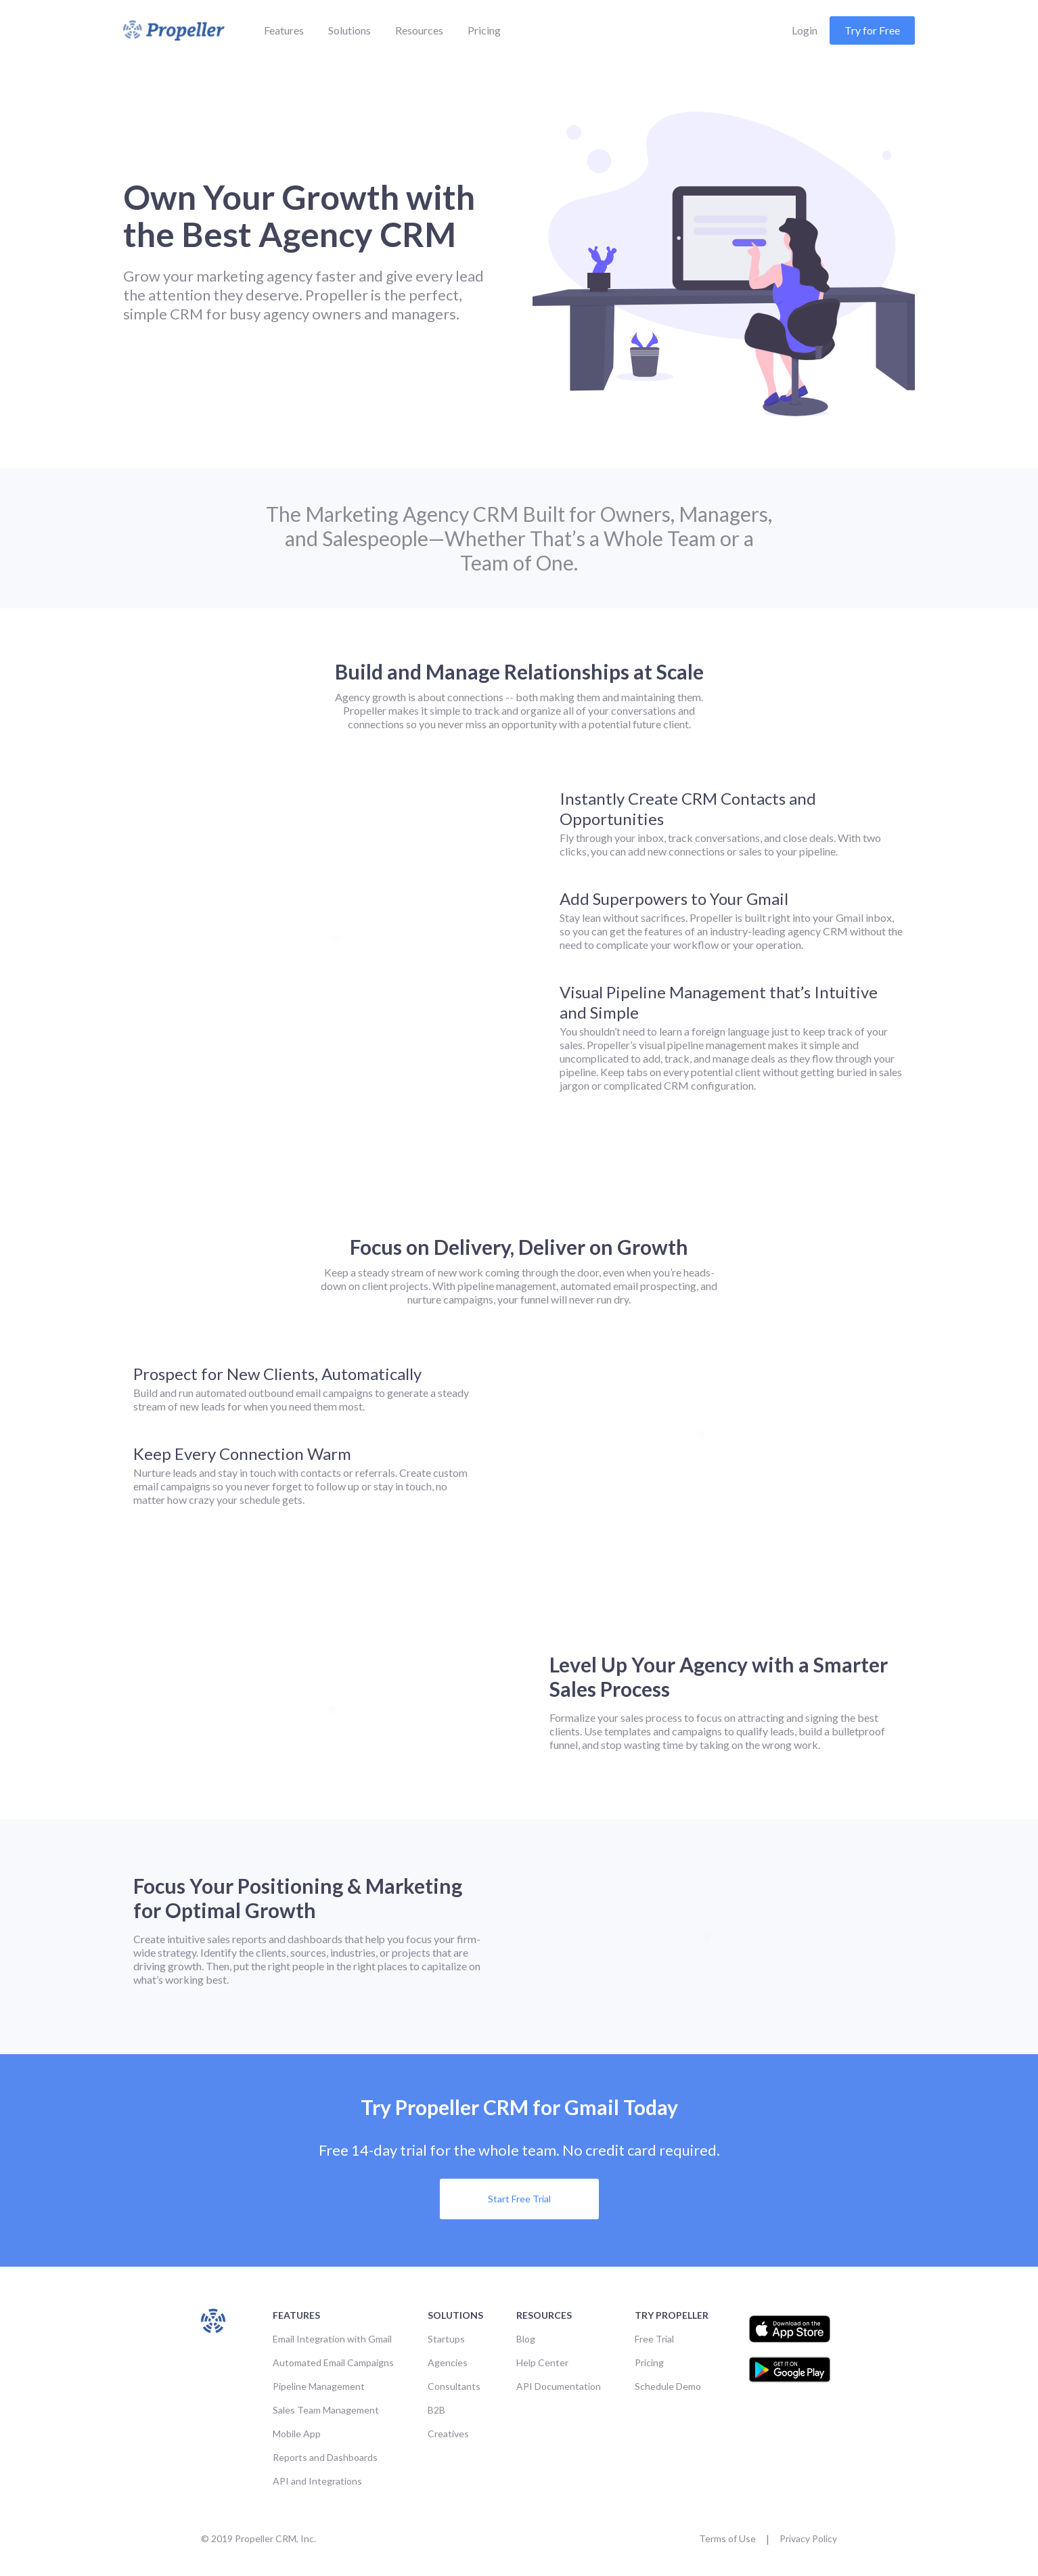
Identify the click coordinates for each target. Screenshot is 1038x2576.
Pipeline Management (319, 2386)
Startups (446, 2339)
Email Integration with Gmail (332, 2339)
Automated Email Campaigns (333, 2362)
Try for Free (872, 30)
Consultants (454, 2386)
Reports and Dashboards (325, 2457)
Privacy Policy (808, 2538)
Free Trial (654, 2339)
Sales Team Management (326, 2410)
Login (804, 30)
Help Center (542, 2362)
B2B (436, 2410)
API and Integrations (317, 2481)
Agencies (448, 2362)
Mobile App (297, 2433)
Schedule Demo (668, 2386)
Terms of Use (727, 2538)
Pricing (484, 30)
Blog (525, 2339)
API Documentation (558, 2386)
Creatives (448, 2433)
